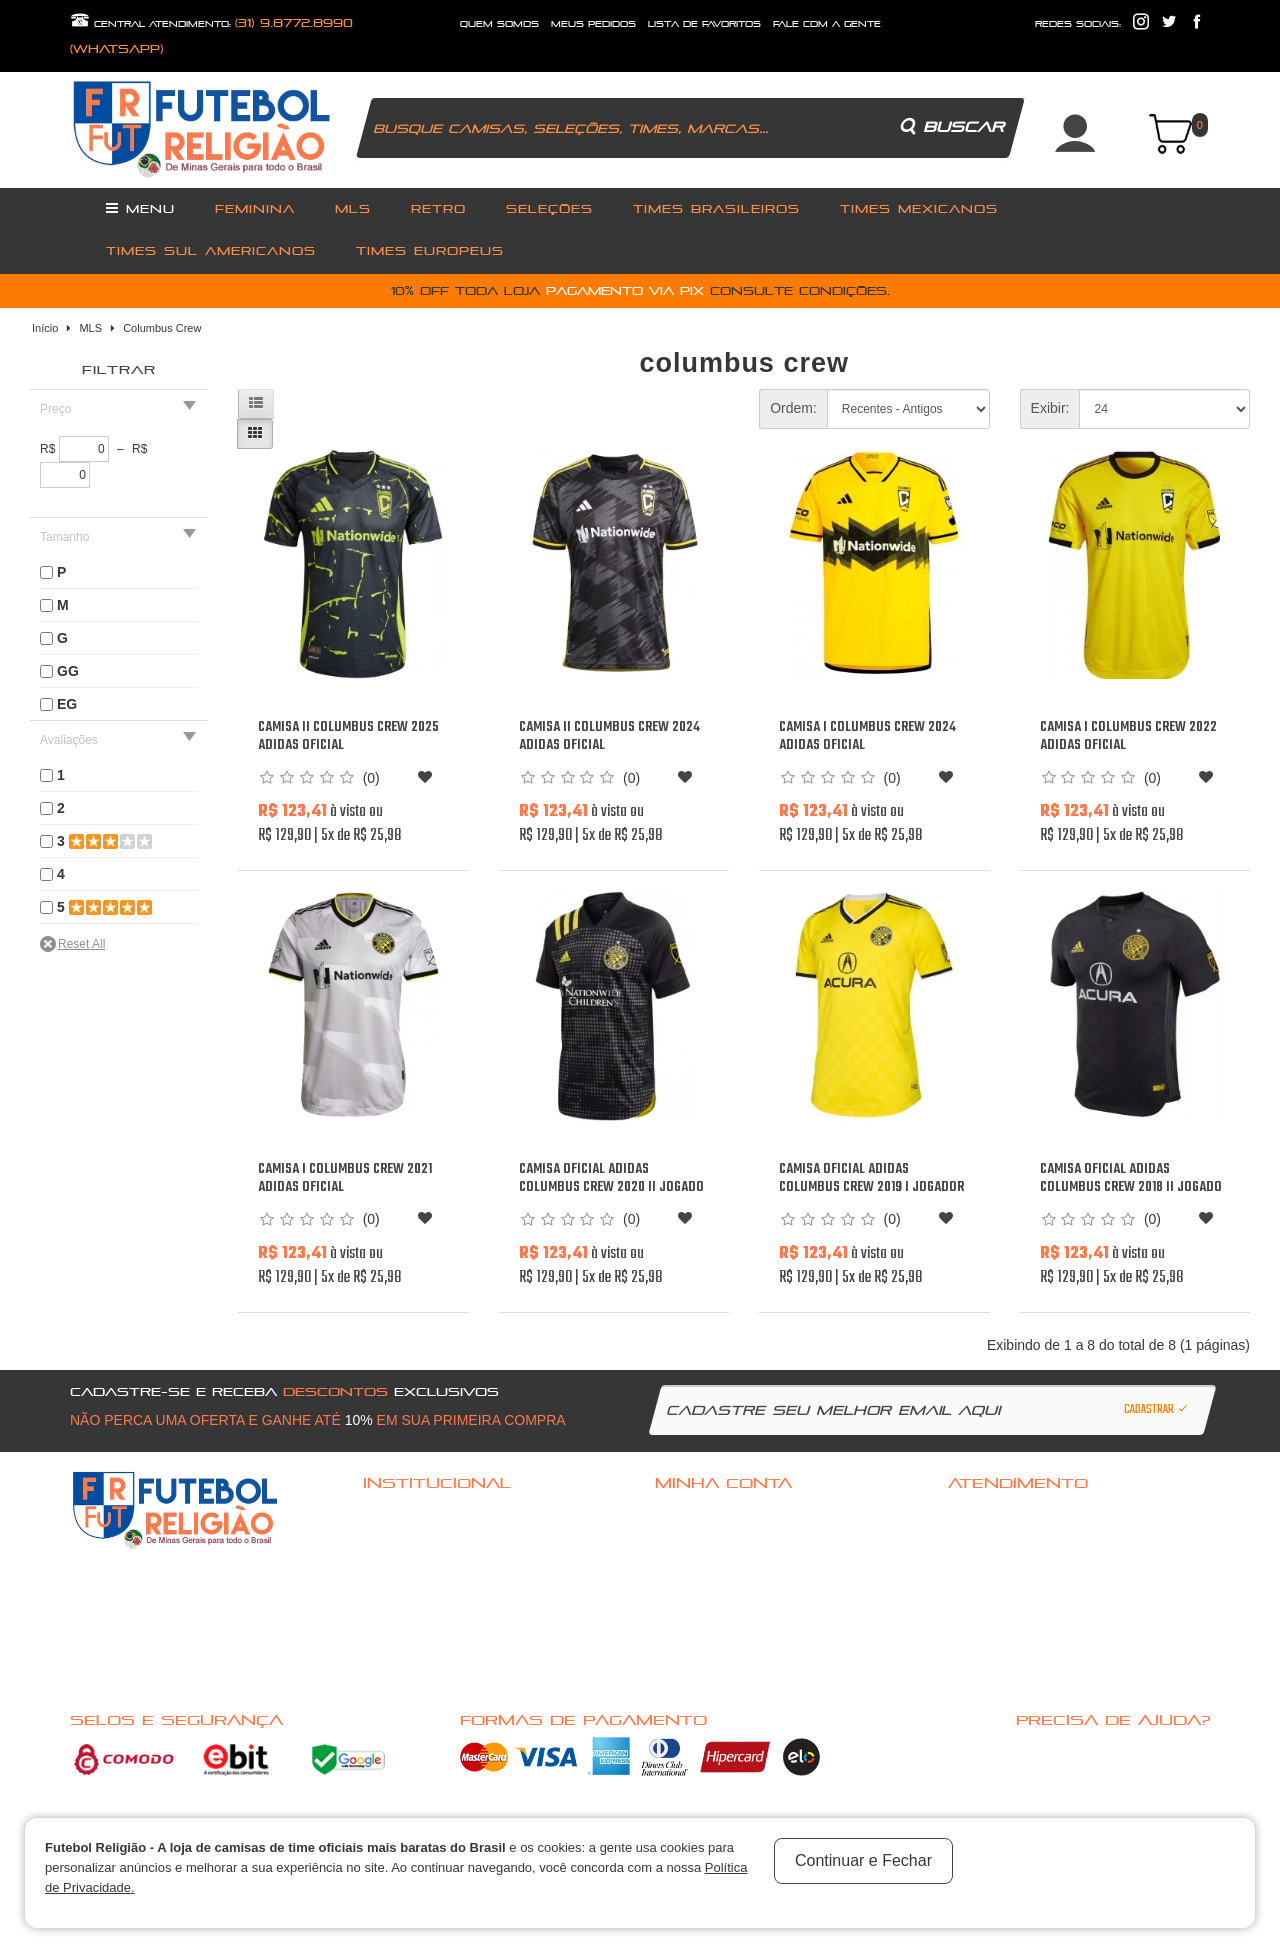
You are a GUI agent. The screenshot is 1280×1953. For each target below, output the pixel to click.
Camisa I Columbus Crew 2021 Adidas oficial (345, 1178)
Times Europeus (430, 250)
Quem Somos (397, 1566)
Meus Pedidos (593, 24)
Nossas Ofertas (405, 1670)
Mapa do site (982, 1592)
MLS (353, 208)
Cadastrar (1157, 1410)
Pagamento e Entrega (417, 1592)
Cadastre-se (690, 1540)
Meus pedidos (692, 1592)
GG (68, 671)
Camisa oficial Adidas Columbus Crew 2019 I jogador (871, 1178)
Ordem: (793, 408)
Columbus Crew (162, 328)
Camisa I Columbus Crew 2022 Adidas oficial (1128, 736)
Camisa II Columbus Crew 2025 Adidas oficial (348, 736)
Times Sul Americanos (211, 250)
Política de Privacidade (422, 1618)
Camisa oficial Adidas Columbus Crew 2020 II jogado (611, 1178)
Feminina (255, 208)
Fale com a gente (991, 1514)
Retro (438, 208)
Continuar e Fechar (863, 1860)
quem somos (499, 24)
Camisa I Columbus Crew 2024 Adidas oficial (867, 736)
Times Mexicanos (919, 208)
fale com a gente (827, 24)
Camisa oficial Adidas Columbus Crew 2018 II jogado (1131, 1178)
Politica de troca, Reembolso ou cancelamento (478, 1540)
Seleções (549, 208)
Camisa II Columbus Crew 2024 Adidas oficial (609, 736)
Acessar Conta (694, 1514)
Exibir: (1050, 408)
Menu (140, 208)
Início (45, 328)
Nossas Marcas (404, 1644)
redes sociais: (1078, 24)
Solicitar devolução (1000, 1566)
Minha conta (688, 1566)
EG (67, 704)
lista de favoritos (704, 24)
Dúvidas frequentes (414, 1514)
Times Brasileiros (716, 208)
